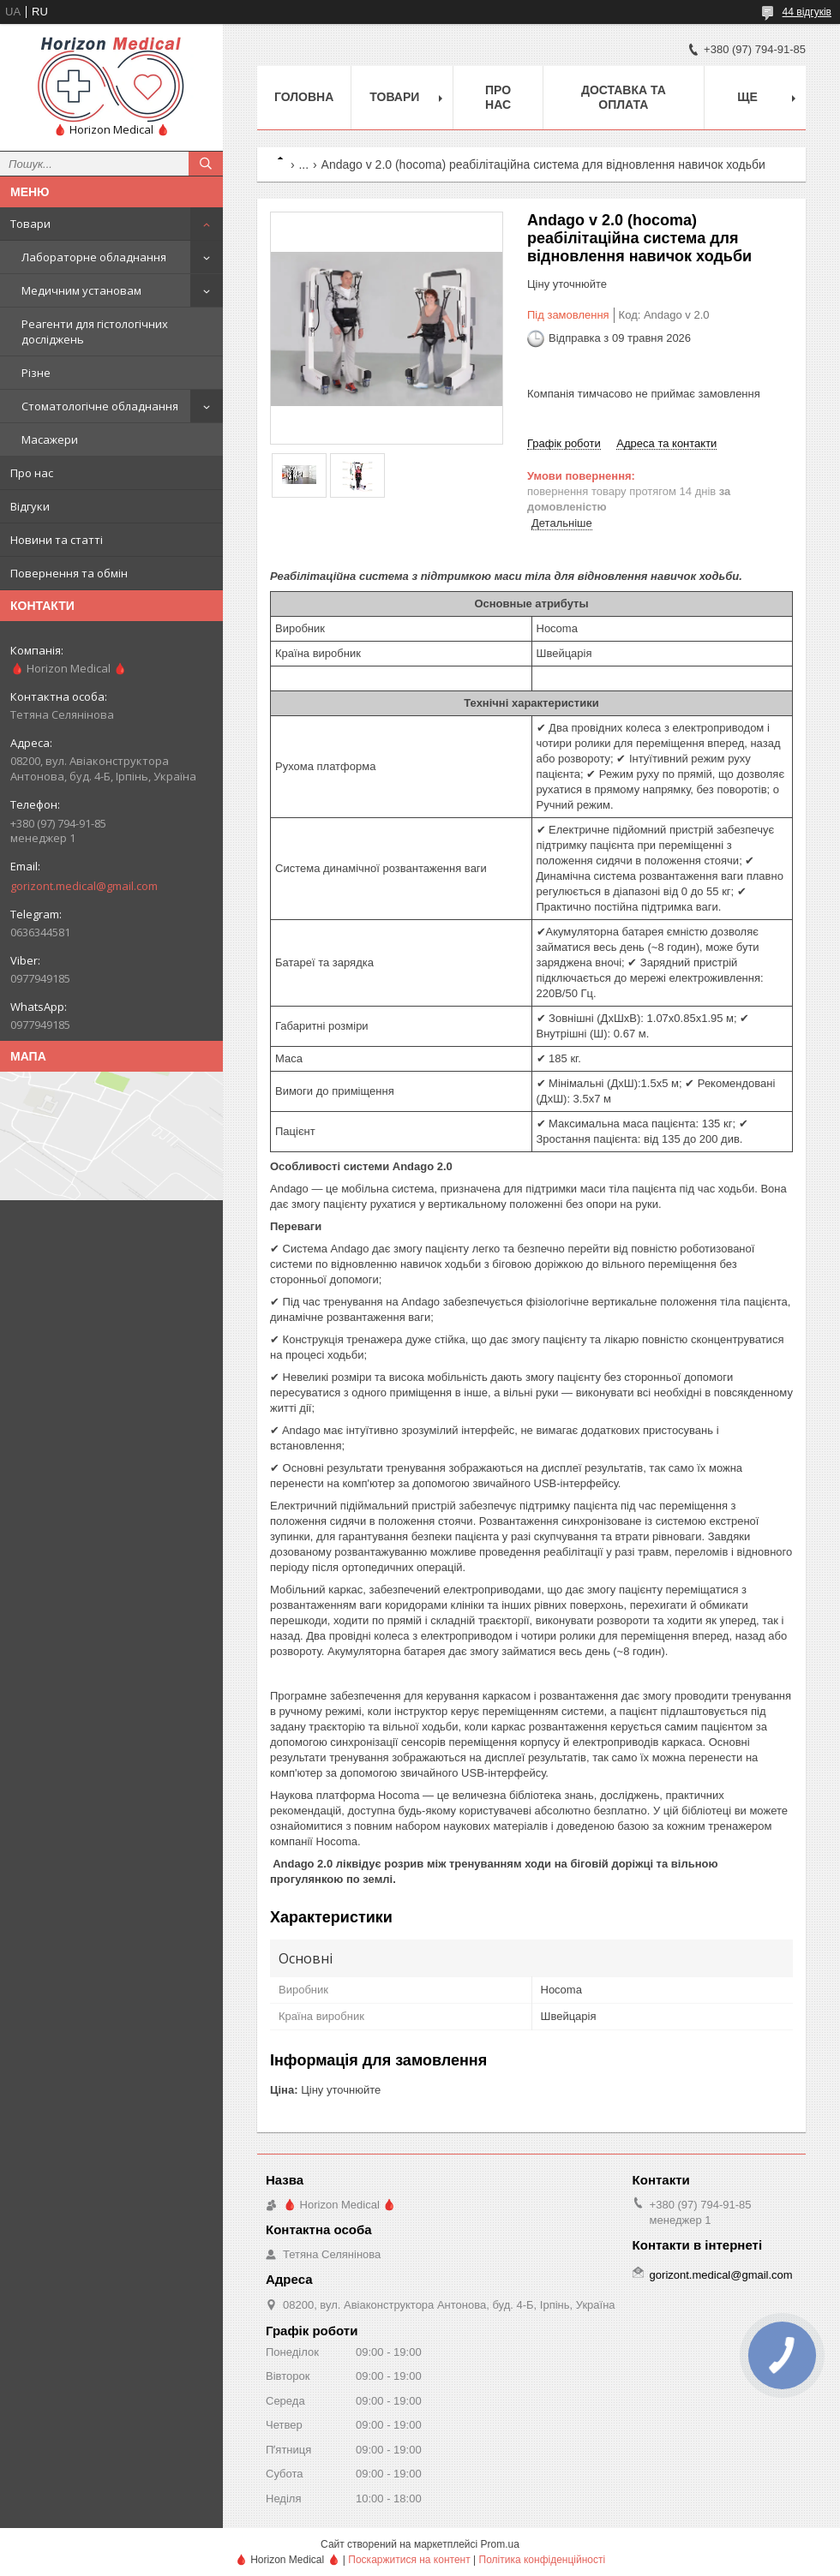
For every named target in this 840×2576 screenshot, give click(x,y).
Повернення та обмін (69, 573)
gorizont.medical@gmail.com (84, 886)
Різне (36, 372)
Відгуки (30, 506)
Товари (30, 223)
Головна (303, 97)
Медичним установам (81, 290)
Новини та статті (56, 539)
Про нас (31, 473)
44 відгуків (807, 12)
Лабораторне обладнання (93, 257)
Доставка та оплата (623, 97)
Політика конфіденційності (542, 2560)
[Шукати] (206, 163)
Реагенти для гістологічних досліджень (94, 331)
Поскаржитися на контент (409, 2560)
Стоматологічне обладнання (99, 406)
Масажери (49, 439)
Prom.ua (500, 2544)
